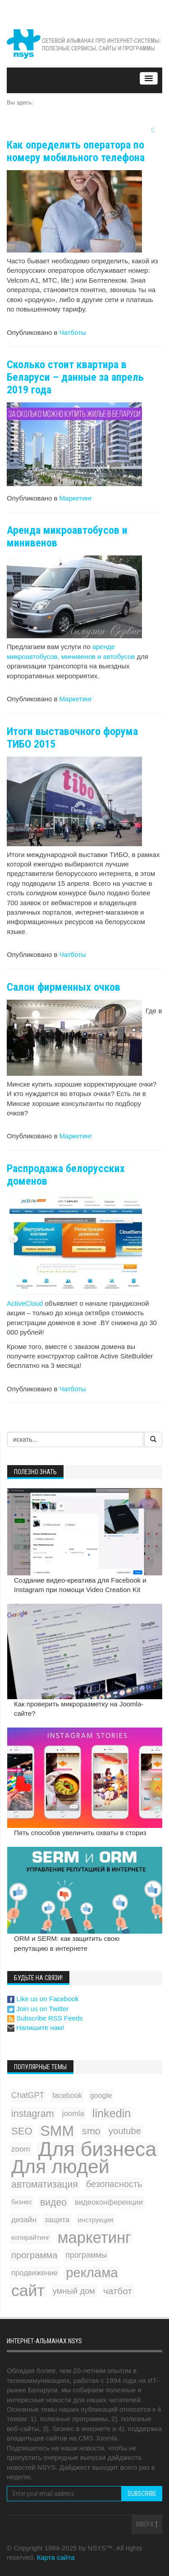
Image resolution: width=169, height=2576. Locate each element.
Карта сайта (56, 2557)
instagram (32, 2113)
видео (53, 2202)
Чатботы (72, 332)
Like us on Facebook (43, 1999)
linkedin (111, 2113)
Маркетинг (75, 498)
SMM (57, 2131)
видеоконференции (109, 2202)
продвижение (34, 2273)
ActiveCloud (25, 1303)
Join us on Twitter (38, 2008)
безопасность (114, 2184)
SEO (21, 2131)
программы (86, 2255)
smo (91, 2131)
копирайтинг (30, 2237)
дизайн (24, 2219)
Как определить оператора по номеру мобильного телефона (76, 151)
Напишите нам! (35, 2027)
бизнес (21, 2202)
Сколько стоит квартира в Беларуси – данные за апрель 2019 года (75, 377)
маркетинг (94, 2237)
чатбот (117, 2291)
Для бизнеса (97, 2149)
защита (57, 2219)
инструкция (96, 2220)
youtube (125, 2131)
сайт (28, 2290)
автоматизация (44, 2184)
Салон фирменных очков (63, 987)
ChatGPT (27, 2095)
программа (34, 2255)
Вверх (147, 2524)
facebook (67, 2095)
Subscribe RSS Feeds (45, 2018)
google (101, 2095)
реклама (92, 2272)
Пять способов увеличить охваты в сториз (80, 1832)
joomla (73, 2113)
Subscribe (142, 2493)
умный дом (74, 2291)
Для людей (60, 2166)
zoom (20, 2149)
